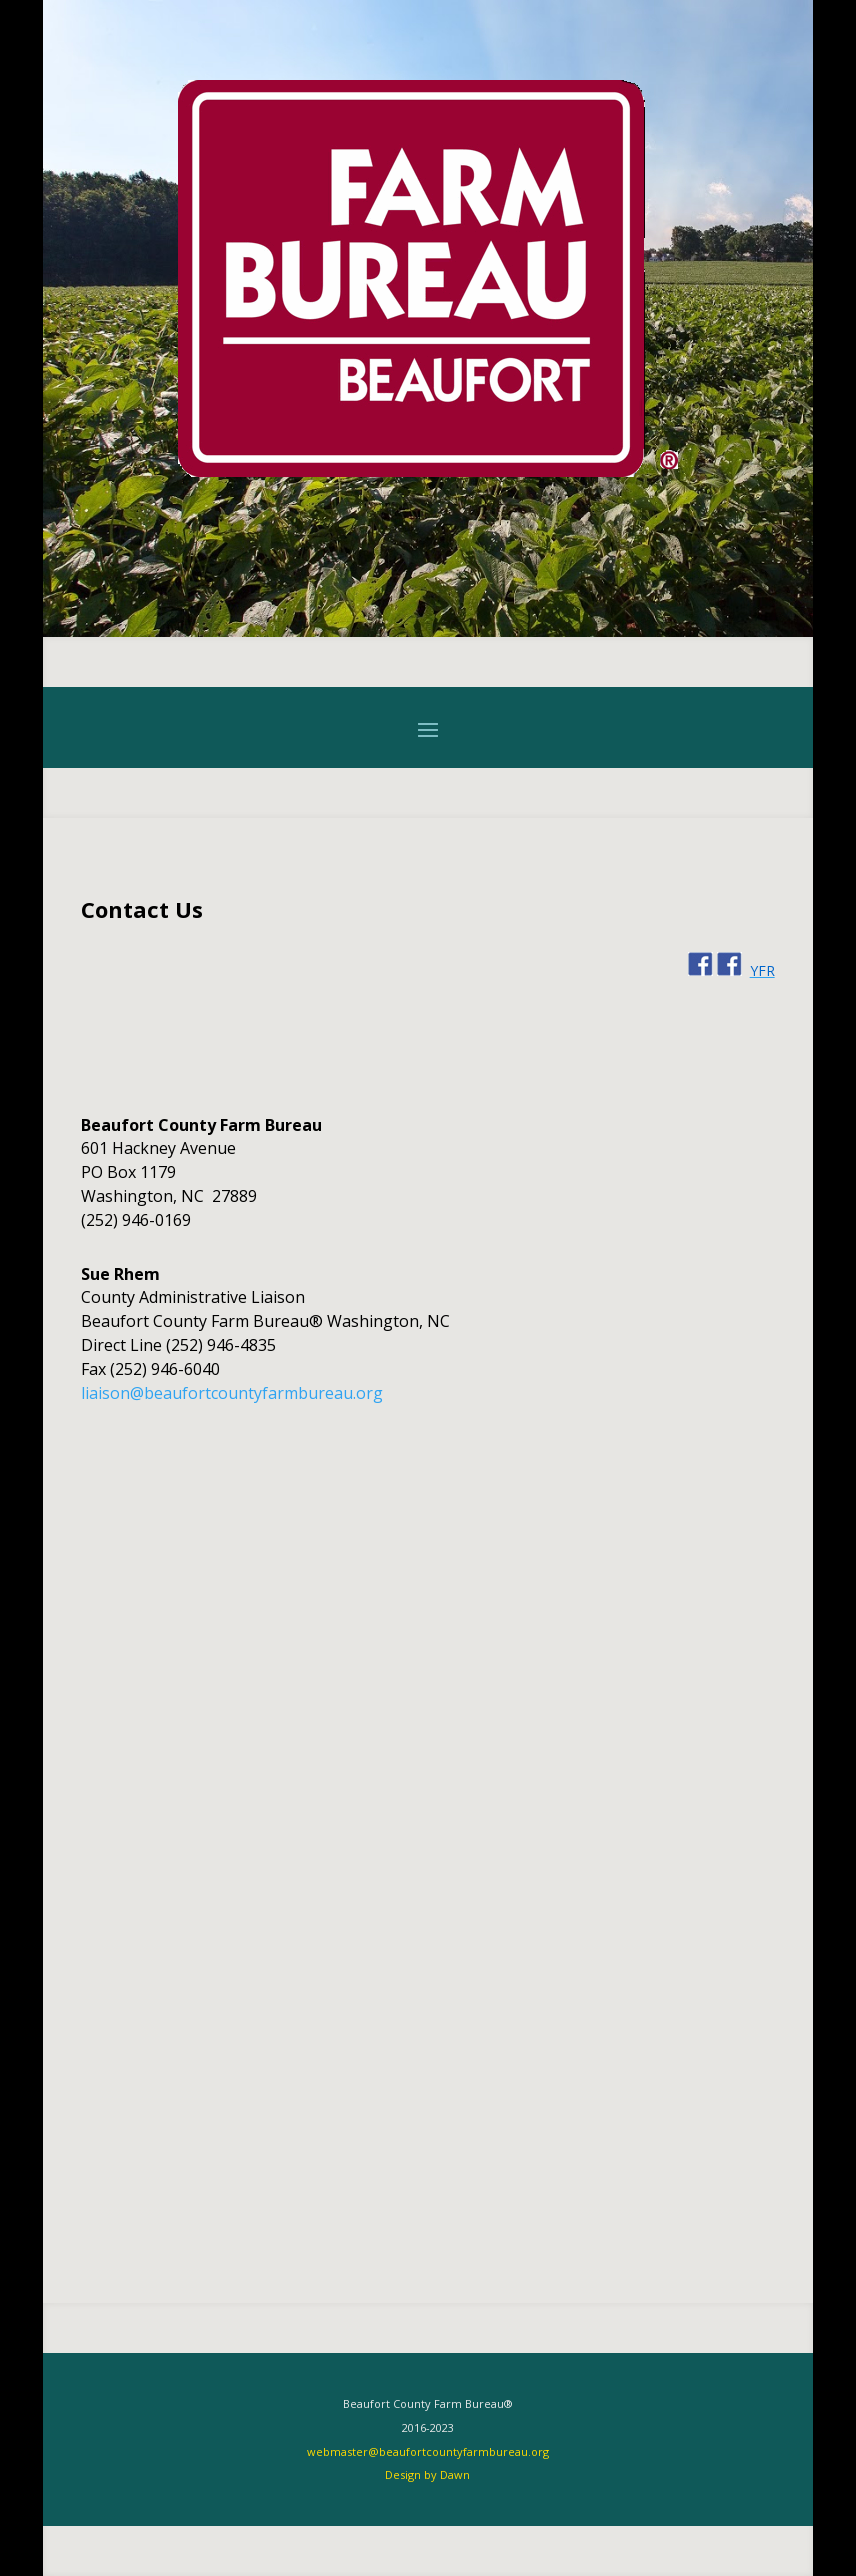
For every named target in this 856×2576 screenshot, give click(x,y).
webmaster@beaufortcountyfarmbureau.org (428, 2451)
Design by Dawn (427, 2474)
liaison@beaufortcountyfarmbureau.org (232, 1393)
